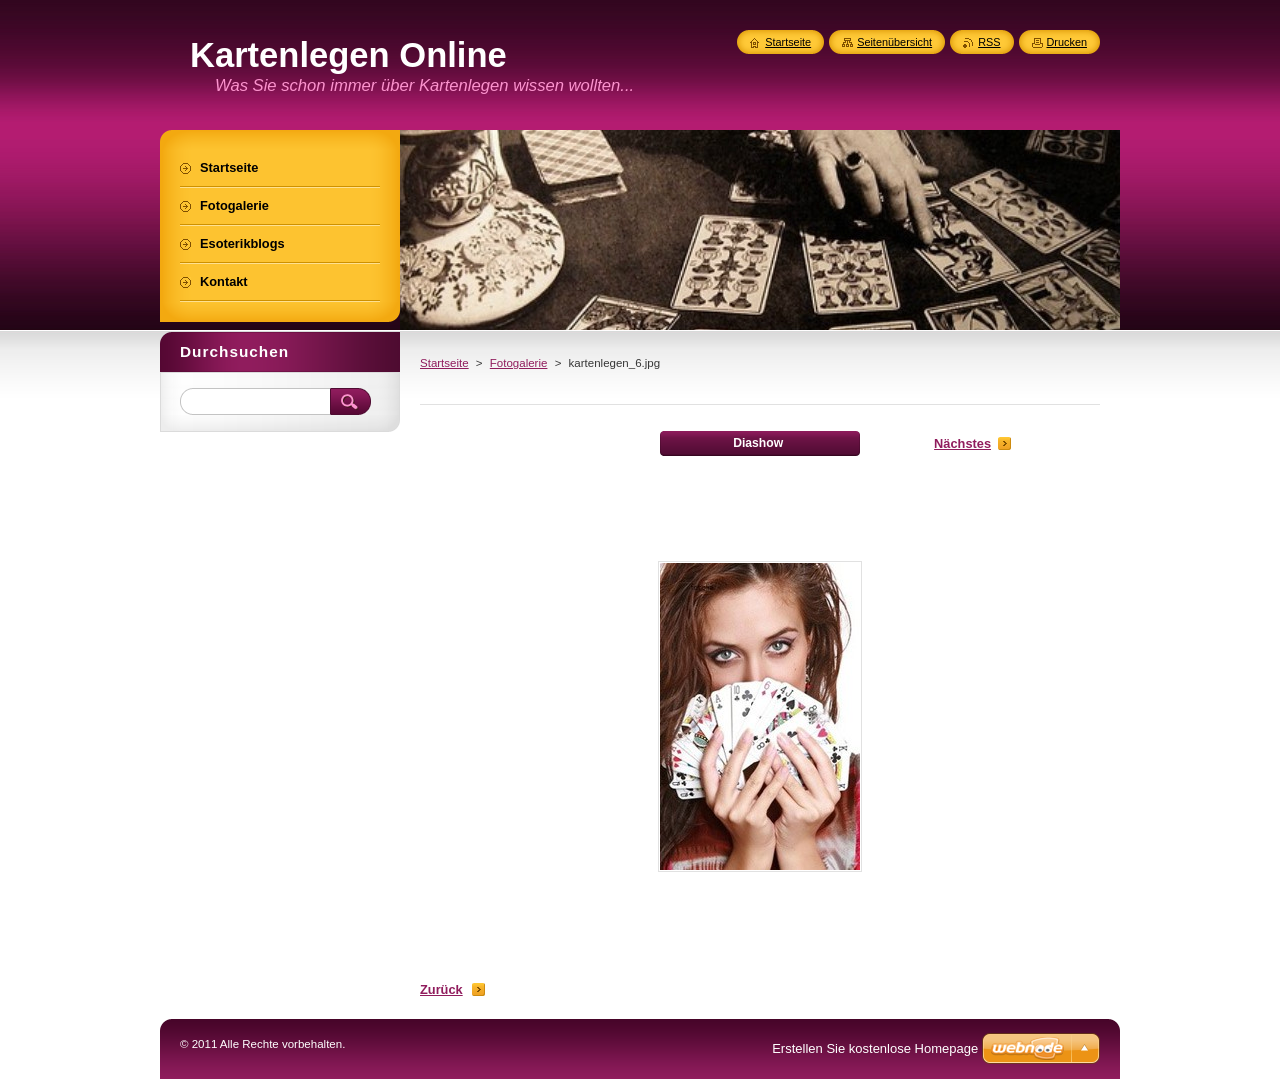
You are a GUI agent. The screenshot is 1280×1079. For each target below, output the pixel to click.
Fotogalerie (519, 363)
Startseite (444, 363)
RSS (989, 42)
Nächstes (962, 443)
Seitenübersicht (894, 42)
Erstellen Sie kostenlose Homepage (875, 1048)
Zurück (441, 989)
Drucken (1067, 42)
